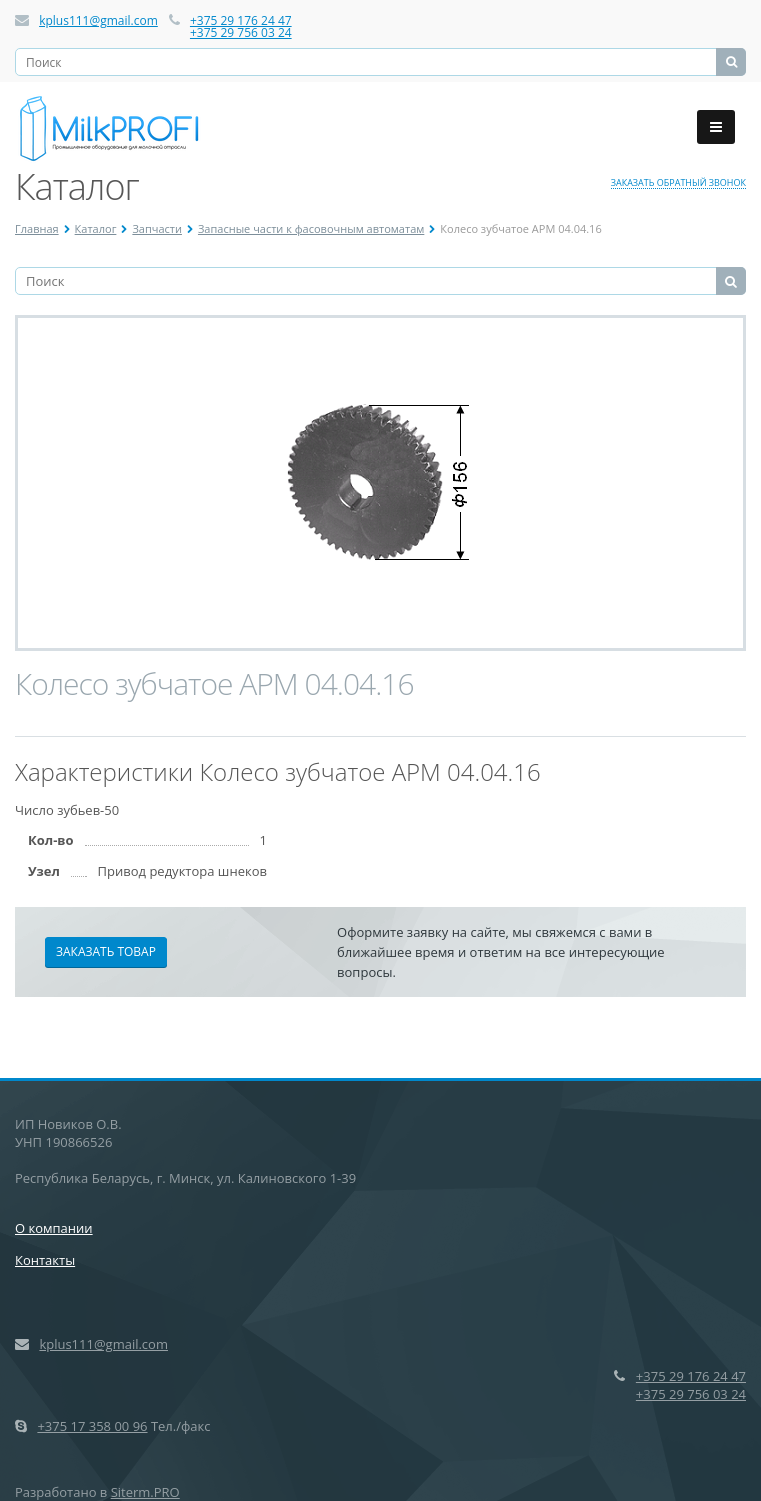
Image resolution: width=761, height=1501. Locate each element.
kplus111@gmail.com (98, 20)
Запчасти (157, 228)
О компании (54, 1228)
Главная (37, 228)
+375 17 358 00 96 (92, 1426)
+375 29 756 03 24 (241, 32)
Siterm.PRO (145, 1492)
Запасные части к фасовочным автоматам (311, 228)
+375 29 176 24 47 (241, 20)
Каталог (96, 228)
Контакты (45, 1260)
